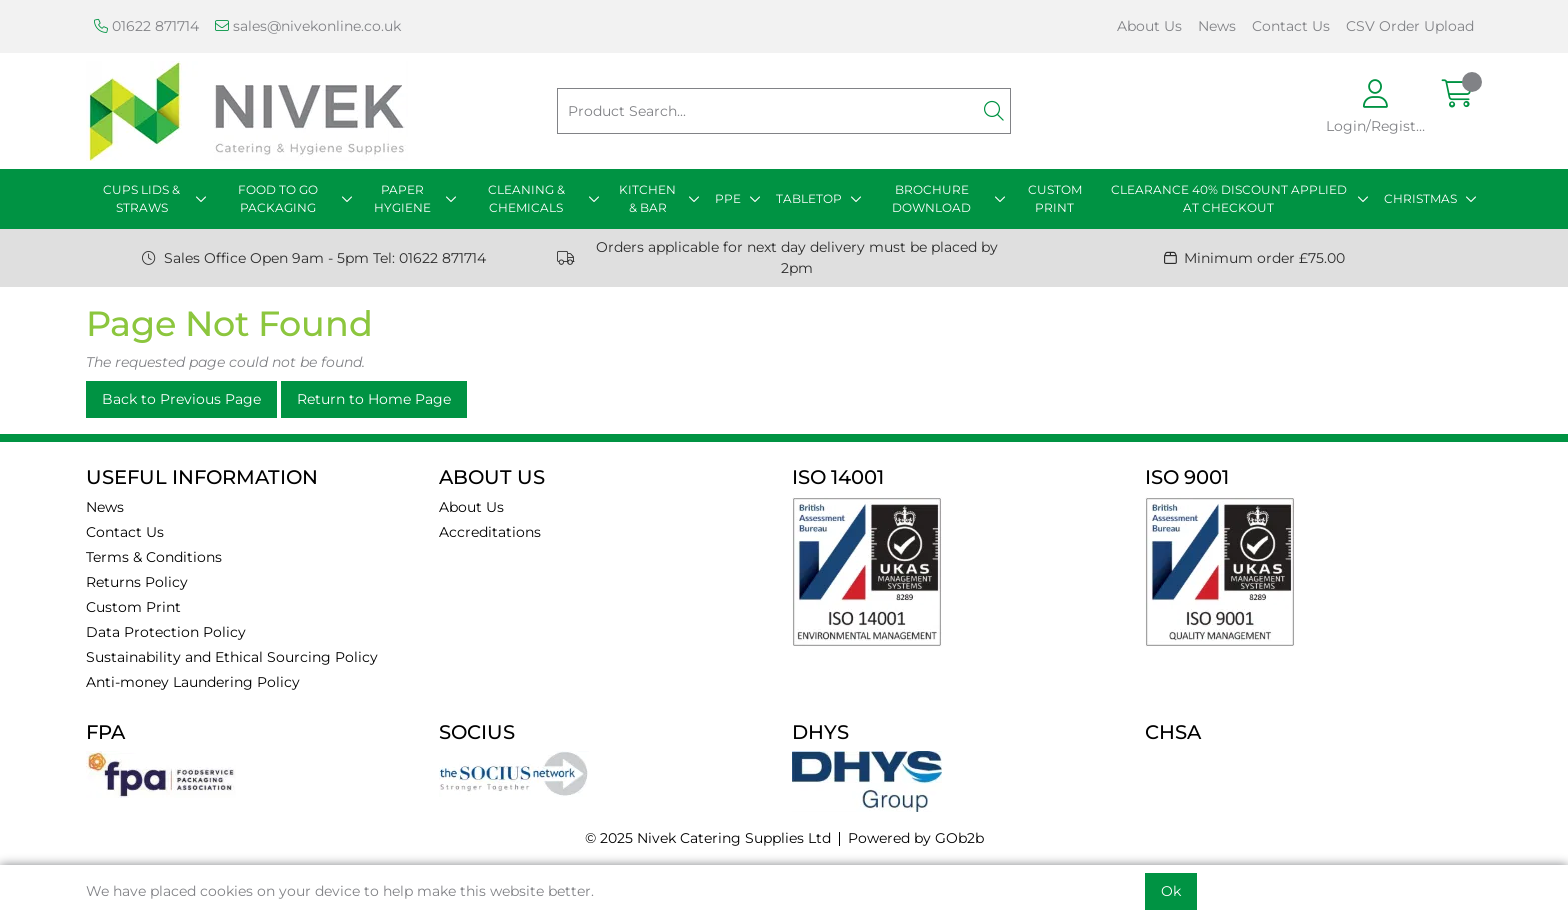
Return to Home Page (374, 399)
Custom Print (133, 607)
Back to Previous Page (181, 399)
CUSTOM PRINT (1055, 198)
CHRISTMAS (1420, 198)
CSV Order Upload (1410, 26)
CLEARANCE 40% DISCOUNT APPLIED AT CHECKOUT (1229, 198)
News (1217, 26)
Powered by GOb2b (916, 838)
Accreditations (490, 532)
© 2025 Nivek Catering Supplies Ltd (708, 838)
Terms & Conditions (154, 557)
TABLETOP (809, 198)
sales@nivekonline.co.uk (308, 26)
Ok (1171, 891)
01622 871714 (146, 26)
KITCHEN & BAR (647, 198)
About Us (1149, 26)
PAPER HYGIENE (402, 198)
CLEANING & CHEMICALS (526, 198)
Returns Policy (137, 582)
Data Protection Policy (166, 632)
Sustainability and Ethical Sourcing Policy (232, 657)
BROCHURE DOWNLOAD (931, 198)
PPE (728, 198)
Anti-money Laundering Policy (193, 682)
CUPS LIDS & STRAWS (141, 198)
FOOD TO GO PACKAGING (278, 198)
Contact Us (1291, 26)
